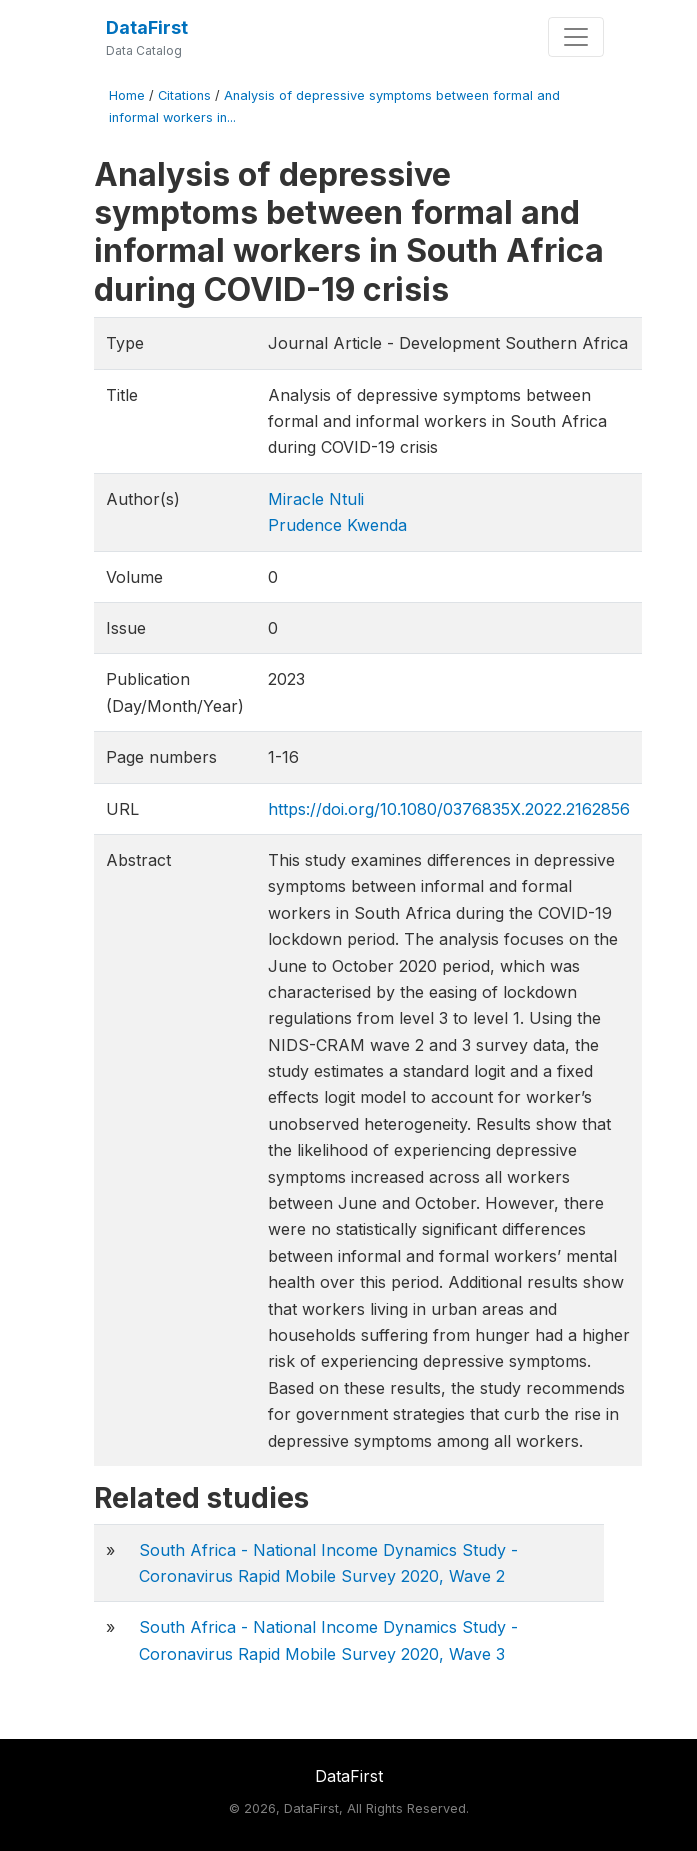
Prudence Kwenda (337, 525)
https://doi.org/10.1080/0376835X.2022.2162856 (449, 809)
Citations (184, 95)
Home (127, 95)
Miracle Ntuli (316, 499)
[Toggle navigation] (576, 37)
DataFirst (147, 27)
